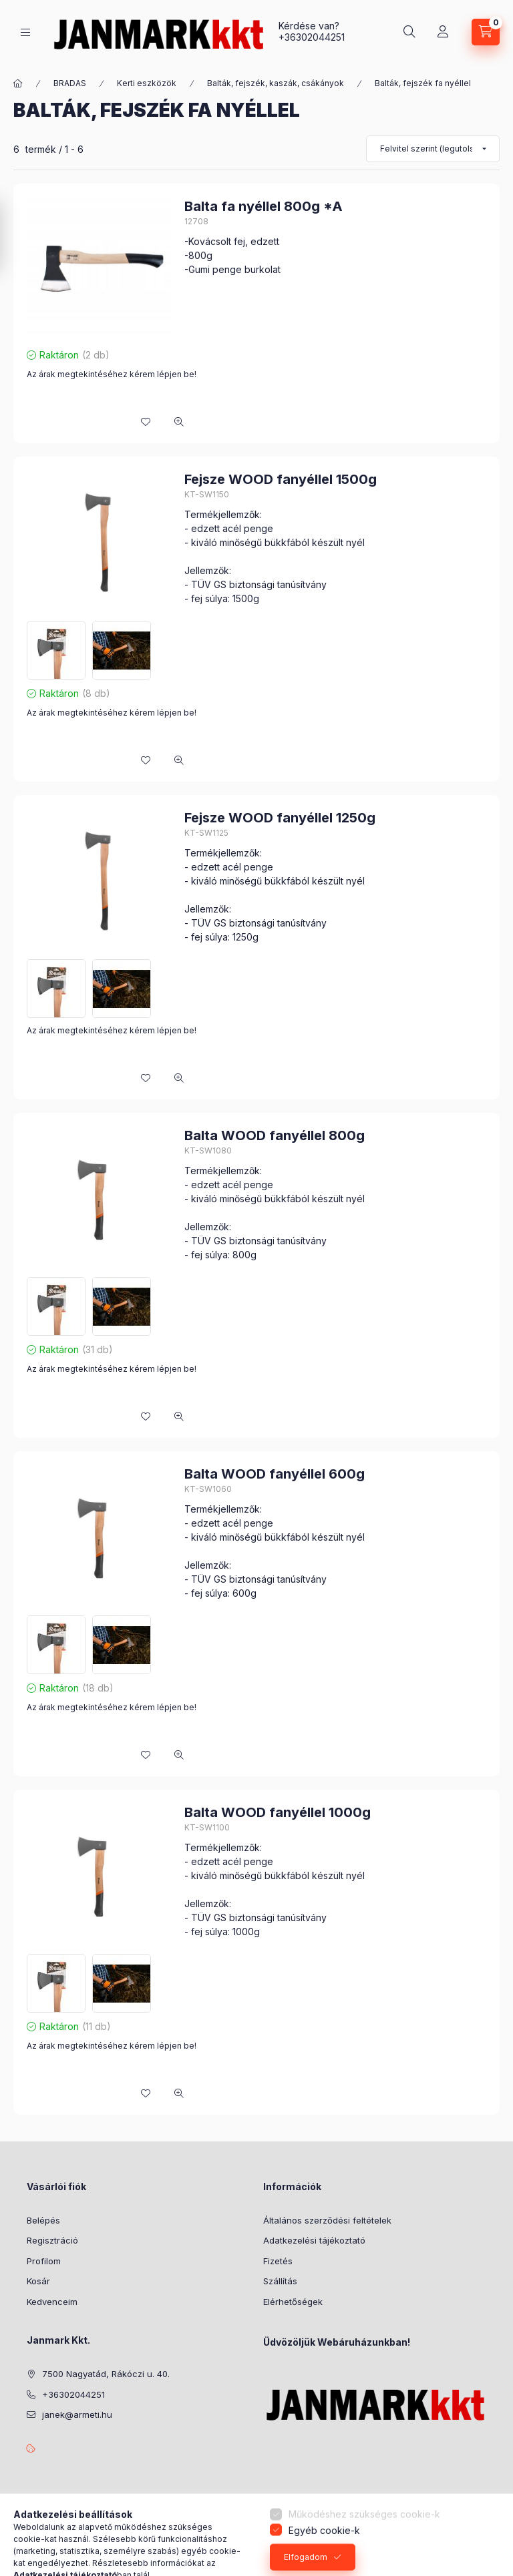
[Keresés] (409, 32)
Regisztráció (52, 2240)
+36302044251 (312, 37)
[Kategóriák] (25, 32)
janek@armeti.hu (77, 2414)
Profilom (44, 2261)
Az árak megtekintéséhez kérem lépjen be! (111, 374)
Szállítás (280, 2281)
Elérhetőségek (293, 2301)
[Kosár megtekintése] (486, 32)
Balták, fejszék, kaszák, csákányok (275, 83)
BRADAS (69, 83)
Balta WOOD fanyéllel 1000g (277, 1812)
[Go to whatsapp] (481, 2537)
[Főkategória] (18, 83)
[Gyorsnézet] (179, 422)
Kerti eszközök (146, 83)
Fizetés (278, 2261)
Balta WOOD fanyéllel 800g (274, 1135)
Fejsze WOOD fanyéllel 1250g (279, 818)
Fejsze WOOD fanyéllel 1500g (280, 479)
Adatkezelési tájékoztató (314, 2240)
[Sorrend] (433, 149)
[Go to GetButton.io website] (481, 2563)
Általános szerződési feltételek (327, 2220)
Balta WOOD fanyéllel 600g (274, 1474)
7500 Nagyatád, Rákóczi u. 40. (106, 2373)
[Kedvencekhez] (145, 422)
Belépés (43, 2220)
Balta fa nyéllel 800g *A (263, 206)
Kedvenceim (52, 2301)
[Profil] (443, 32)
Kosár (38, 2281)
